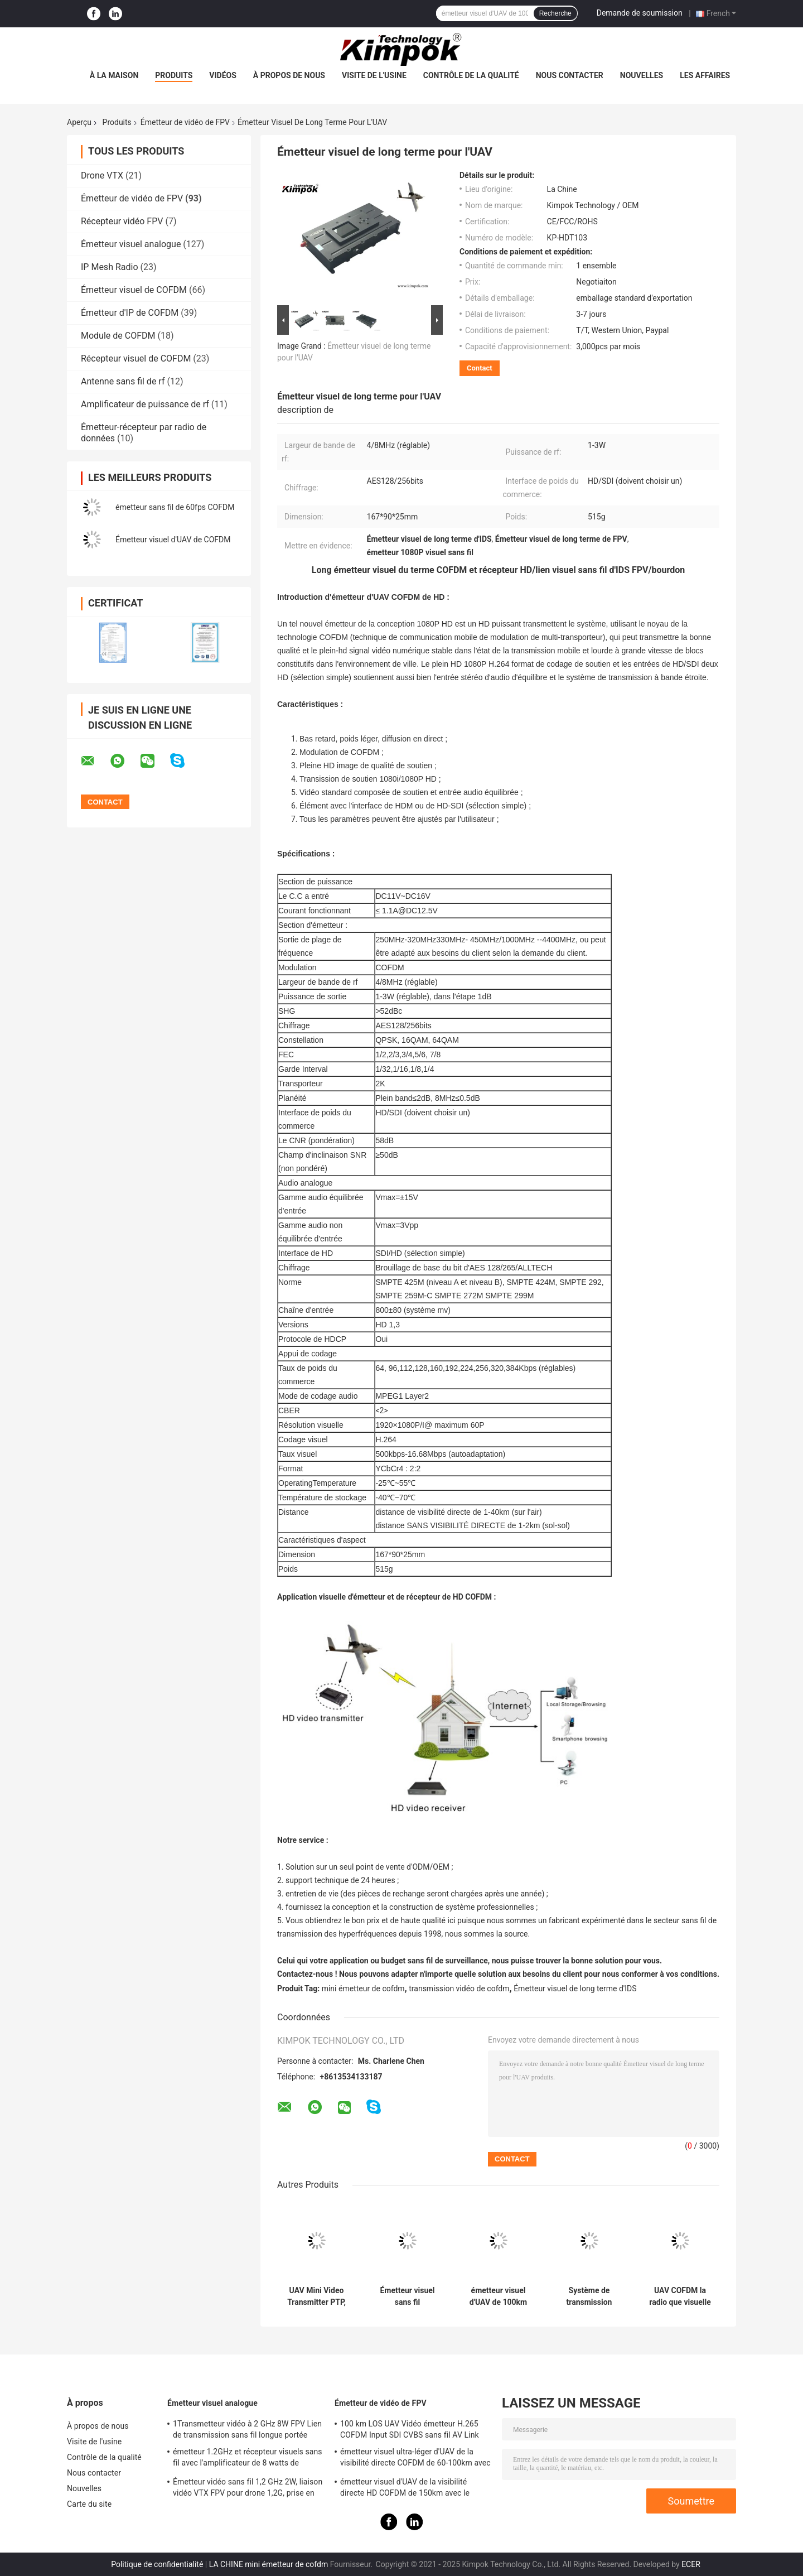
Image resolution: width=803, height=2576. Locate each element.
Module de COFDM (118, 335)
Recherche (555, 13)
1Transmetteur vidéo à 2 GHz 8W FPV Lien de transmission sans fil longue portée (247, 2429)
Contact (479, 368)
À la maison (114, 75)
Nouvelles (641, 75)
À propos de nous (289, 75)
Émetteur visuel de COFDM (134, 290)
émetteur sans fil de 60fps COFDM (174, 507)
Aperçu (79, 122)
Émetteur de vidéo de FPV (185, 122)
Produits (173, 75)
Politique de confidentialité (157, 2564)
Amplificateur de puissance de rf (145, 404)
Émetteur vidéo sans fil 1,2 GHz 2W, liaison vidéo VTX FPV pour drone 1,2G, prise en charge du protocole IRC (247, 2489)
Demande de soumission (640, 12)
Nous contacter (569, 75)
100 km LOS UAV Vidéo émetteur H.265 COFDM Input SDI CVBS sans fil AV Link (409, 2429)
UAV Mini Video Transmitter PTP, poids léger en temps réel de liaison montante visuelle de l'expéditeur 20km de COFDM (317, 2296)
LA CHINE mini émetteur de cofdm (268, 2564)
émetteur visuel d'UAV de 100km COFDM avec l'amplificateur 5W (498, 2296)
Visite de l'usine (374, 75)
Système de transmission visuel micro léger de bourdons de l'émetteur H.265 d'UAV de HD (589, 2296)
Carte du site (89, 2504)
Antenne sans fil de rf (123, 381)
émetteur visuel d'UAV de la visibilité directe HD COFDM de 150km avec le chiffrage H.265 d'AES (405, 2489)
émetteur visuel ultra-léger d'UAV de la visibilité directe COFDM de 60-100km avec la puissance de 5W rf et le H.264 (415, 2459)
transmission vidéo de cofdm (459, 1988)
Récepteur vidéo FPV (122, 221)
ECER (690, 2564)
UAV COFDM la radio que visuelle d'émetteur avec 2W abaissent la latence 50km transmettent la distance (680, 2296)
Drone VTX (102, 175)
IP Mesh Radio (109, 267)
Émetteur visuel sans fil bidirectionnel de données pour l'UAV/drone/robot (407, 2296)
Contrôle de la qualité (471, 75)
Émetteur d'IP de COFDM (129, 312)
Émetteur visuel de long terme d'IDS (575, 1988)
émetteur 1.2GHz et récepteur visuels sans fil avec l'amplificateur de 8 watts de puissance (247, 2459)
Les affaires (705, 75)
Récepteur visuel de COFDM (136, 358)
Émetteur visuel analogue (131, 244)
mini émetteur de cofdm (363, 1988)
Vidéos (222, 75)
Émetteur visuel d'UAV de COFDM (173, 539)
